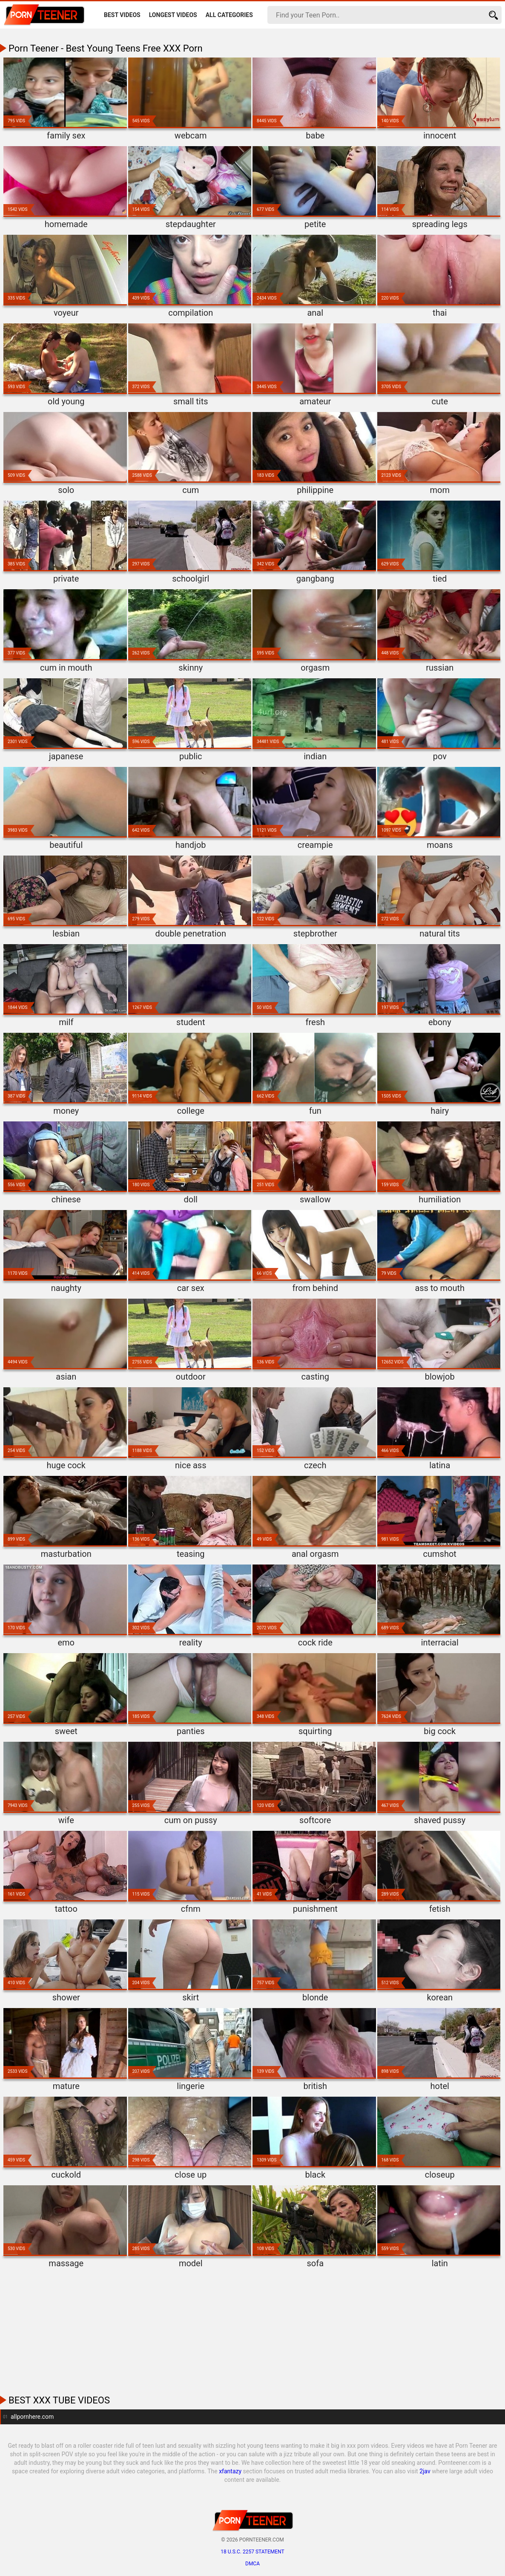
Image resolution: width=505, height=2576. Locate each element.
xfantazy (230, 2471)
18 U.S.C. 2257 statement (252, 2552)
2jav (424, 2471)
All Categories (229, 15)
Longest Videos (173, 15)
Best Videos (122, 15)
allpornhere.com (32, 2416)
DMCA (252, 2564)
